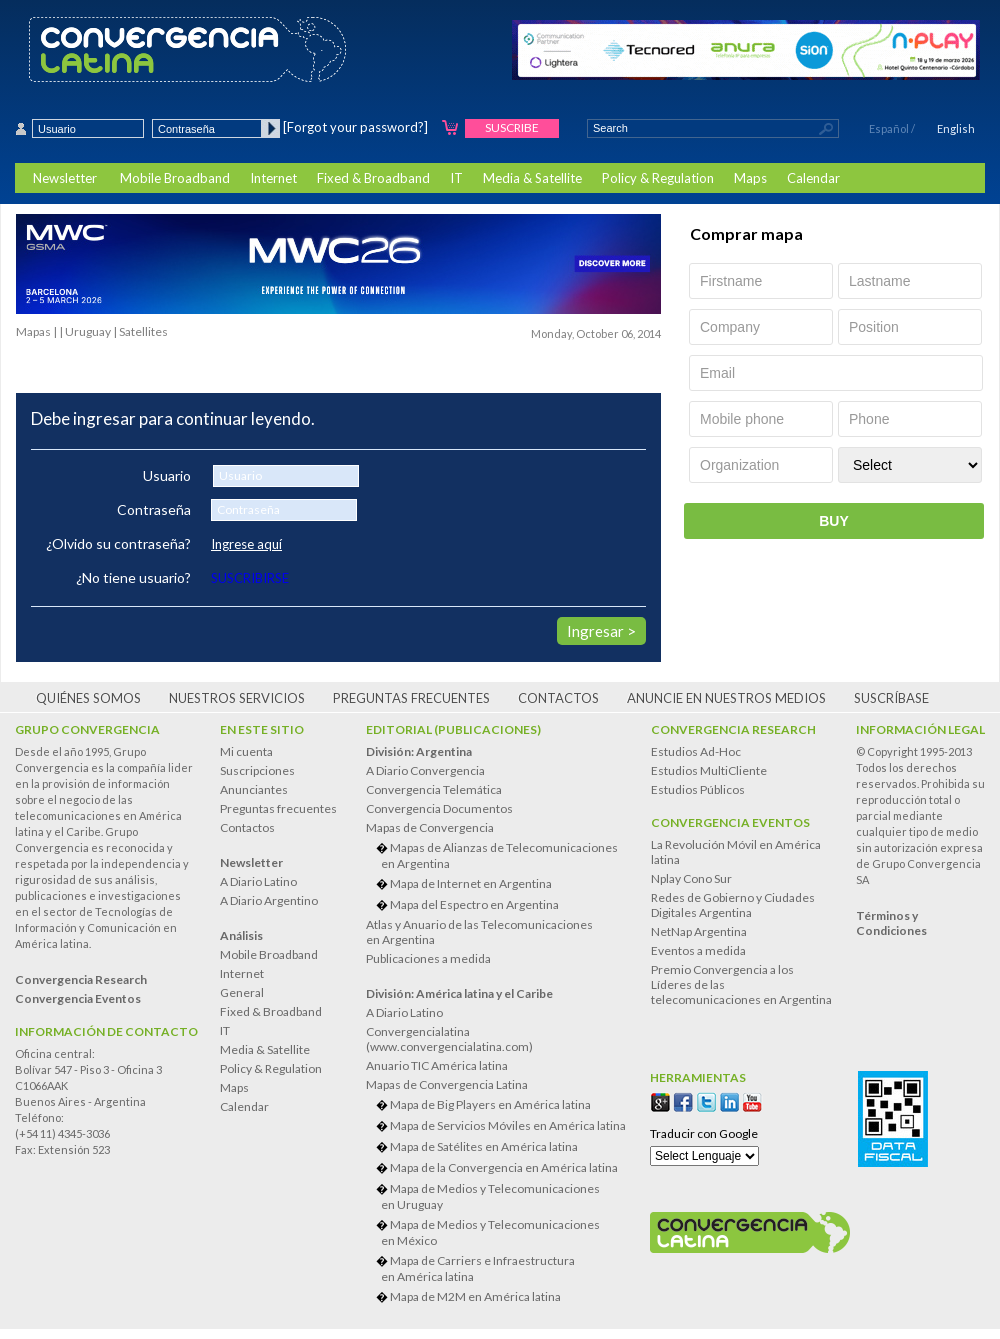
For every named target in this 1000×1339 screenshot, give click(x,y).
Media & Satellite (532, 178)
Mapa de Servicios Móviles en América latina (508, 1125)
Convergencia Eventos (730, 822)
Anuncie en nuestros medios (726, 698)
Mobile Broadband (175, 178)
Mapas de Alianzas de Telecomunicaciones (503, 855)
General (242, 992)
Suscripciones (257, 770)
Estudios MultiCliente (709, 770)
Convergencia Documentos (439, 808)
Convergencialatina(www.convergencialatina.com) (449, 1039)
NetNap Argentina (699, 931)
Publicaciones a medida (428, 958)
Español (889, 128)
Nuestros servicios (237, 698)
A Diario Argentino (269, 900)
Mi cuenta (246, 751)
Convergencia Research (733, 729)
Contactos (558, 698)
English (956, 128)
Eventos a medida (698, 950)
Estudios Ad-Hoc (696, 751)
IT (456, 178)
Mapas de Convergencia (430, 827)
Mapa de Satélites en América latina (484, 1146)
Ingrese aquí (246, 544)
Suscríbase (891, 698)
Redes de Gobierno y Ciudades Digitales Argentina (733, 905)
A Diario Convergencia (425, 770)
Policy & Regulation (658, 178)
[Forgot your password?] (355, 127)
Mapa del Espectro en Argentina (474, 904)
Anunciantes (254, 789)
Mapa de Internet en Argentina (471, 883)
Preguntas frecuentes (411, 698)
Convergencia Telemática (434, 789)
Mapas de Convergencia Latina (447, 1084)
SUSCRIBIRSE (250, 578)
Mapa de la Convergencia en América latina (504, 1167)
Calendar (813, 178)
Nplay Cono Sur (691, 878)
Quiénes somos (88, 698)
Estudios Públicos (698, 789)
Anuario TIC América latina (437, 1065)
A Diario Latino (258, 881)
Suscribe (512, 127)
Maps (750, 178)
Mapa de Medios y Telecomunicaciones (503, 1196)
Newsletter (65, 178)
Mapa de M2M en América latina (475, 1296)
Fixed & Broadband (373, 178)
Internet (273, 178)
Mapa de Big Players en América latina (490, 1104)
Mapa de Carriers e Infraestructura (503, 1268)
